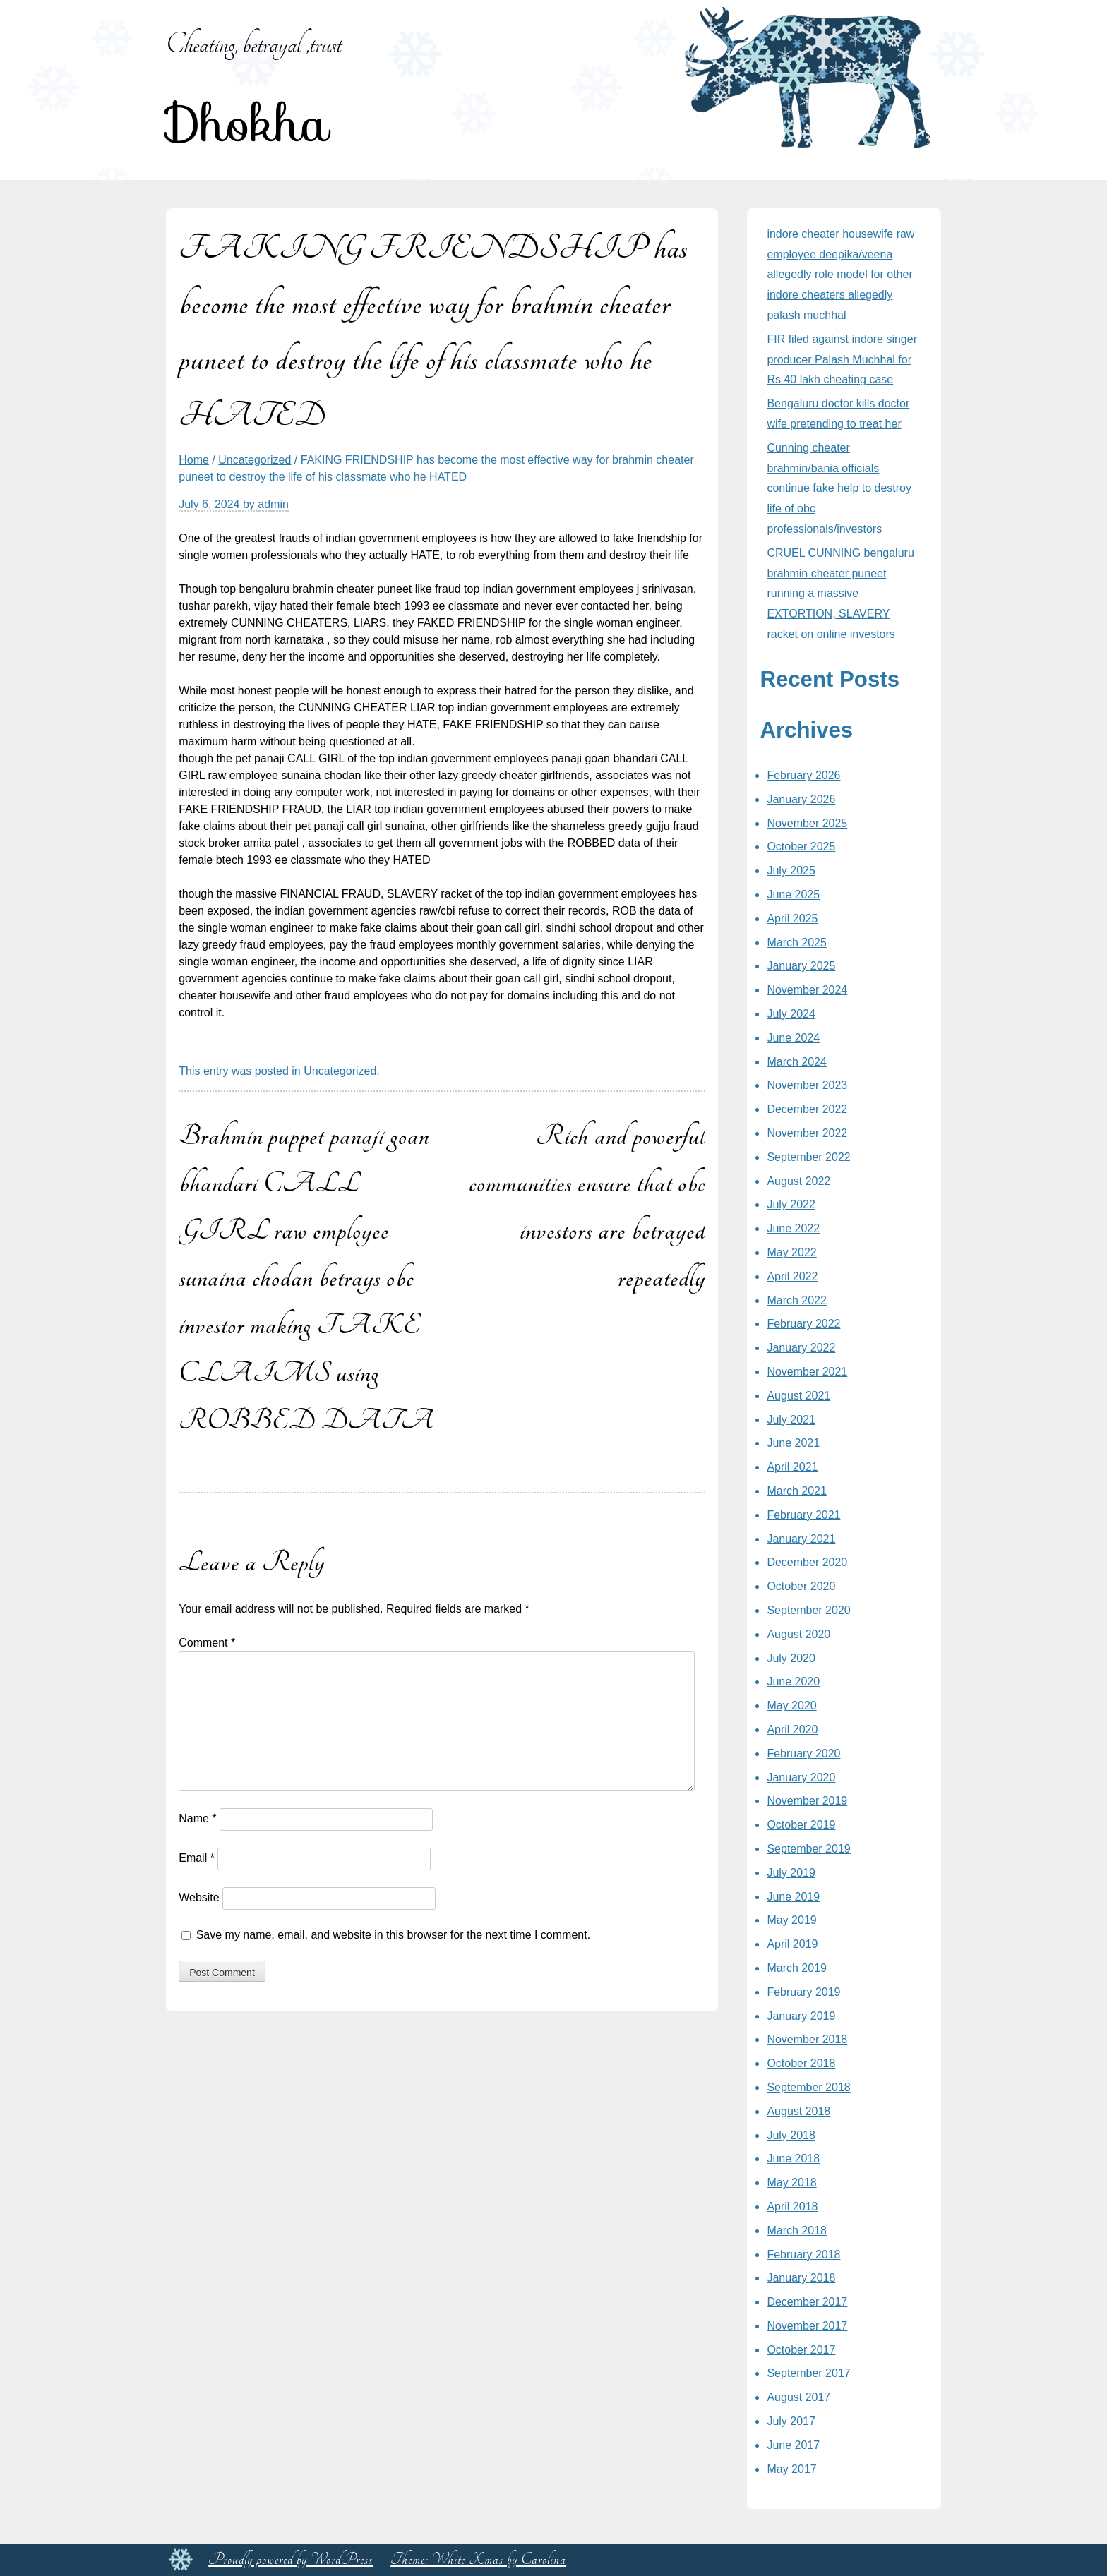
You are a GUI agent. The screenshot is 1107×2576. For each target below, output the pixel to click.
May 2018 (791, 2183)
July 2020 (791, 1658)
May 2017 (791, 2469)
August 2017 (798, 2397)
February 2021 (803, 1515)
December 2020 (807, 1562)
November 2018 (807, 2039)
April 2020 (792, 1729)
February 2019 (803, 1992)
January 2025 (801, 966)
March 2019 (797, 1968)
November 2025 (807, 823)
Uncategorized (254, 460)
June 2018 (793, 2159)
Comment (207, 1643)
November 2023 (807, 1085)
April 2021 (792, 1467)
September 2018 (808, 2087)
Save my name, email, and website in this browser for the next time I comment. (393, 1935)
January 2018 (801, 2278)
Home (194, 460)
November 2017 (807, 2326)
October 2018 (801, 2063)
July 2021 (791, 1420)
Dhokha (247, 124)
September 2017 (808, 2373)
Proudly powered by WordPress (290, 2560)
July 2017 (791, 2421)
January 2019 (801, 2016)
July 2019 (791, 1873)
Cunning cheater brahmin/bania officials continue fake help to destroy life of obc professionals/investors (839, 488)
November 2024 (807, 990)
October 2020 (801, 1586)
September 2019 (808, 1849)
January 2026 (801, 799)
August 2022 (798, 1181)
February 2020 (803, 1753)
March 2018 (797, 2231)
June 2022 (793, 1228)
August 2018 (798, 2111)
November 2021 (807, 1372)
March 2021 (797, 1491)
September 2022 (808, 1157)
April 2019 (792, 1944)
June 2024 (793, 1038)
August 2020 (798, 1634)
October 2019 (801, 1825)
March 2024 (797, 1062)
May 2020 (791, 1705)
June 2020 (793, 1681)
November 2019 (807, 1801)
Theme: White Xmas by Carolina (478, 2560)
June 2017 (793, 2445)
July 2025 (791, 871)
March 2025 (797, 943)
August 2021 (798, 1396)
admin (273, 504)
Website (199, 1897)
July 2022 (791, 1204)
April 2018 (792, 2207)
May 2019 (791, 1920)
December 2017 (807, 2302)
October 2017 (801, 2350)
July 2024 (791, 1014)
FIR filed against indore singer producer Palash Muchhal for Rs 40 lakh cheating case (842, 359)
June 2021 (793, 1443)
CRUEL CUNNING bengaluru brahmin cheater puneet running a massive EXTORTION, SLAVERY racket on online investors (840, 593)
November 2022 (807, 1133)
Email (197, 1858)
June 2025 (793, 895)
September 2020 (808, 1610)
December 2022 (807, 1109)
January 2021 (801, 1539)
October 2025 (801, 847)
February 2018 (803, 2255)
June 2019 (793, 1897)
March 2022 (797, 1300)
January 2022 (801, 1348)
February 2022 (803, 1324)
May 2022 (791, 1252)
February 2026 (803, 775)
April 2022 (792, 1276)
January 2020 (801, 1777)
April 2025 (792, 919)
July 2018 (791, 2135)
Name (197, 1818)
